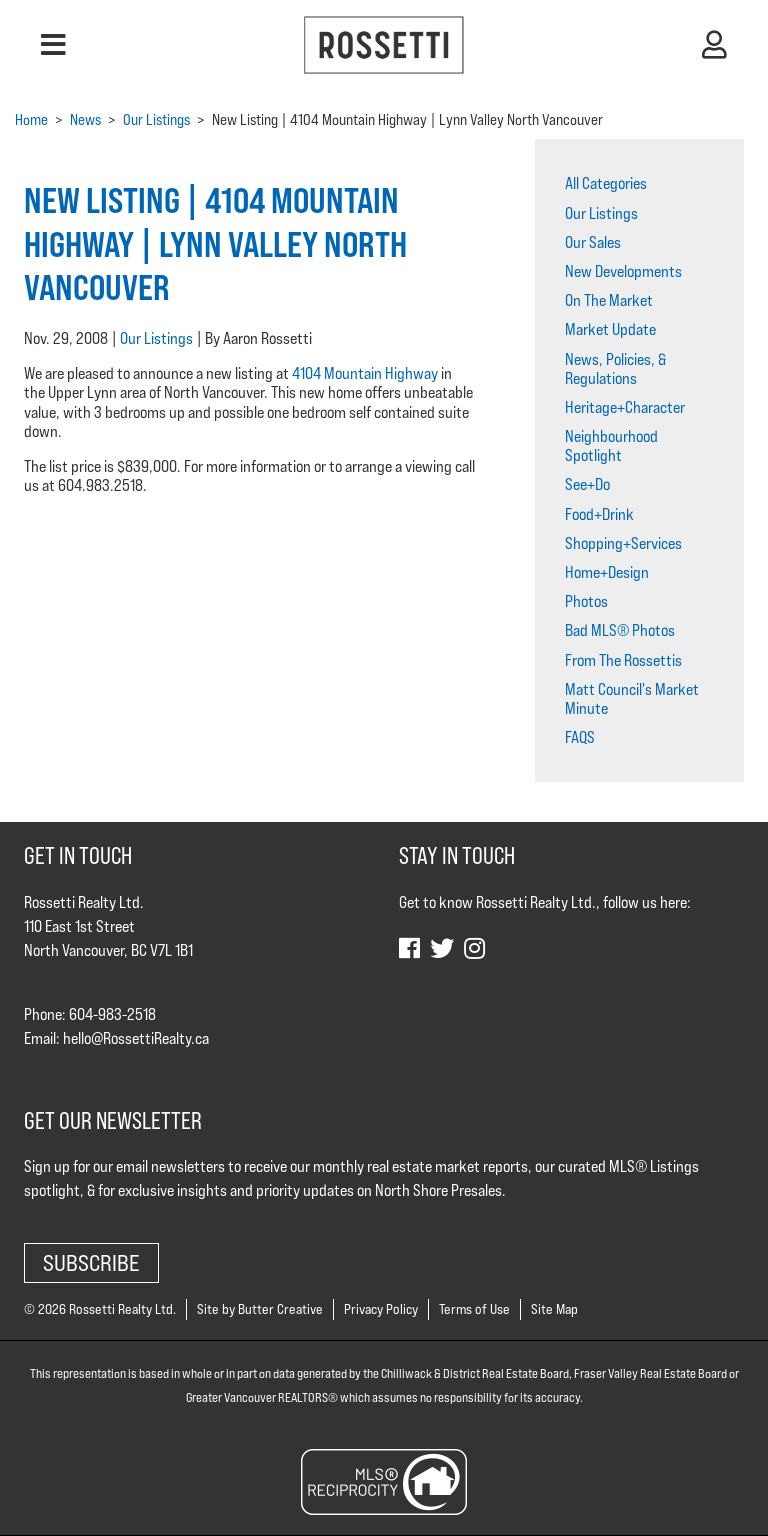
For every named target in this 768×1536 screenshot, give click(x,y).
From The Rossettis (623, 660)
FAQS (580, 737)
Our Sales (593, 242)
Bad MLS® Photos (620, 630)
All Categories (606, 183)
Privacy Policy (381, 1309)
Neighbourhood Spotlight (611, 446)
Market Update (610, 329)
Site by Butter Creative (260, 1309)
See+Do (587, 484)
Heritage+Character (625, 407)
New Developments (623, 271)
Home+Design (607, 572)
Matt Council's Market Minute (632, 699)
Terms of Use (474, 1309)
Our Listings (156, 338)
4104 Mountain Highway (365, 373)
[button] (53, 45)
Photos (586, 601)
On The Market (609, 300)
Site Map (554, 1309)
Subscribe (91, 1262)
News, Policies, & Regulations (615, 369)
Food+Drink (599, 514)
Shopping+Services (623, 543)
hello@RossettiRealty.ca (136, 1038)
